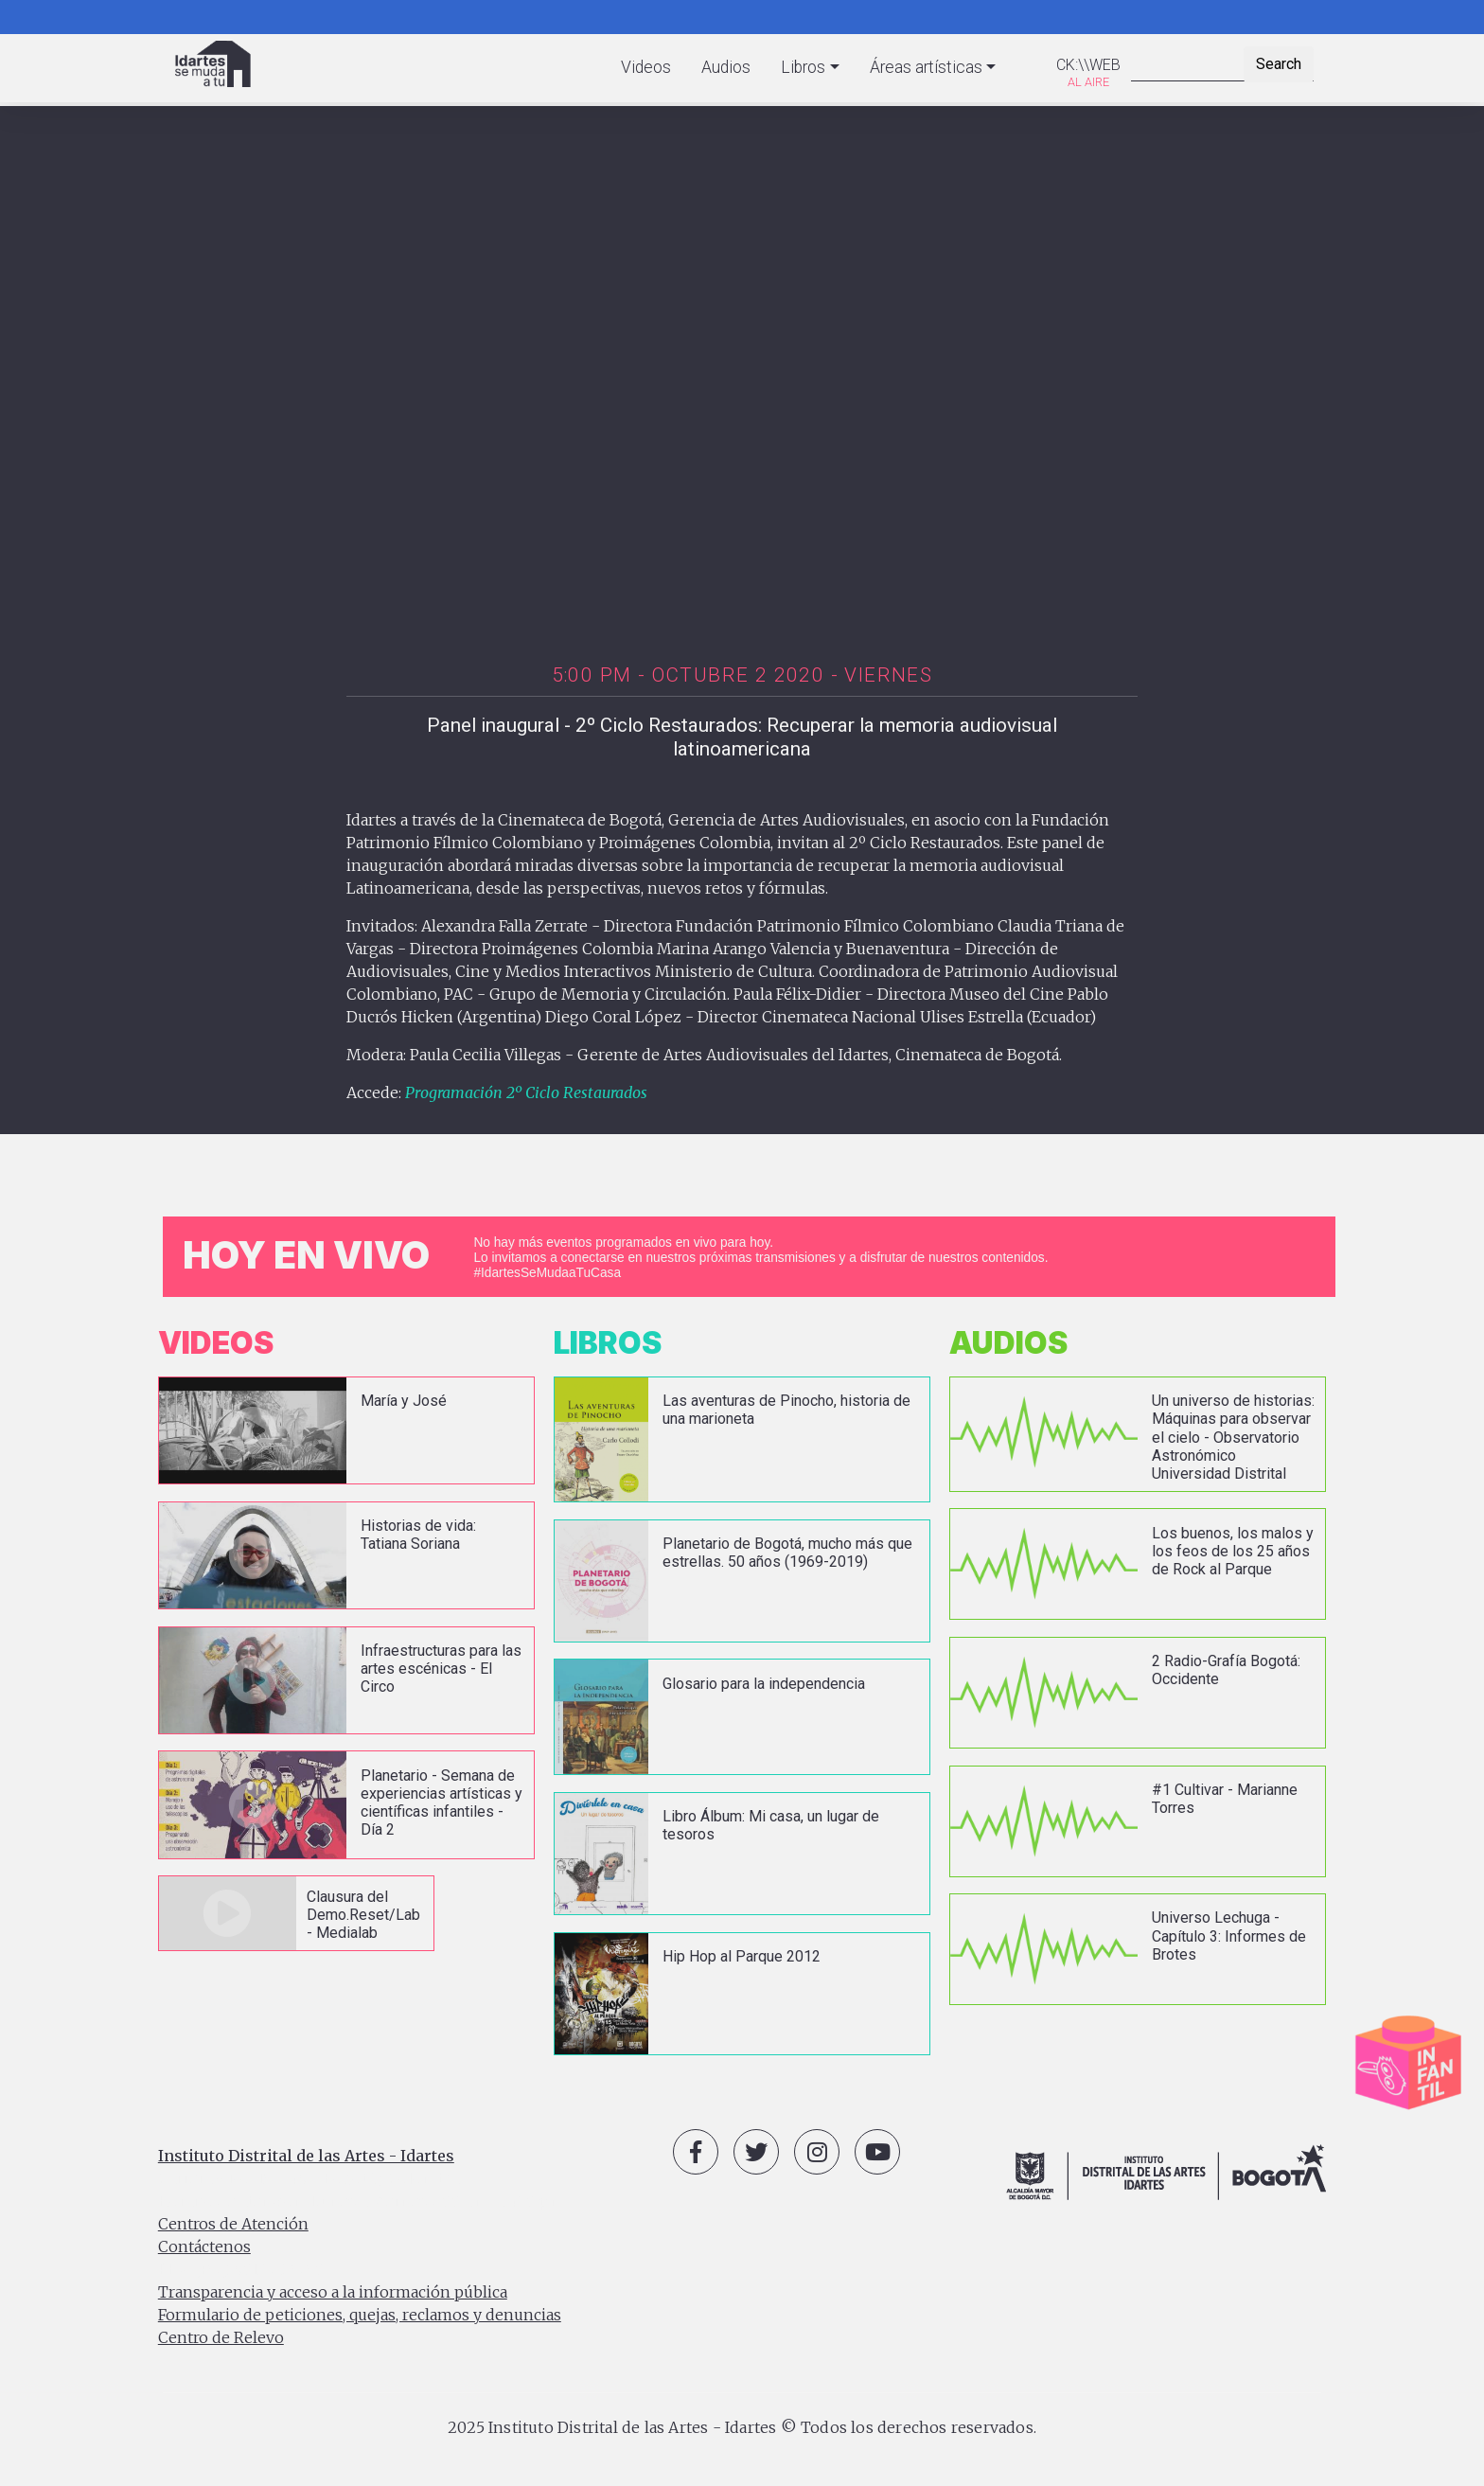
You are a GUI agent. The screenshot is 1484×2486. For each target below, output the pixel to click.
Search (1278, 64)
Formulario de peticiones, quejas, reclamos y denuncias (359, 2314)
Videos (646, 67)
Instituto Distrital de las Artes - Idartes (306, 2155)
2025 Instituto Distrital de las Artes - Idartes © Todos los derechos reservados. (742, 2427)
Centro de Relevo (221, 2337)
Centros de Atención (233, 2223)
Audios (726, 67)
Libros (803, 67)
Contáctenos (204, 2246)
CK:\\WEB (1088, 65)
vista (346, 1430)
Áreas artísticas (926, 67)
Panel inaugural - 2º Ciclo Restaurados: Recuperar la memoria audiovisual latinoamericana (742, 737)
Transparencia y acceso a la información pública (332, 2291)
